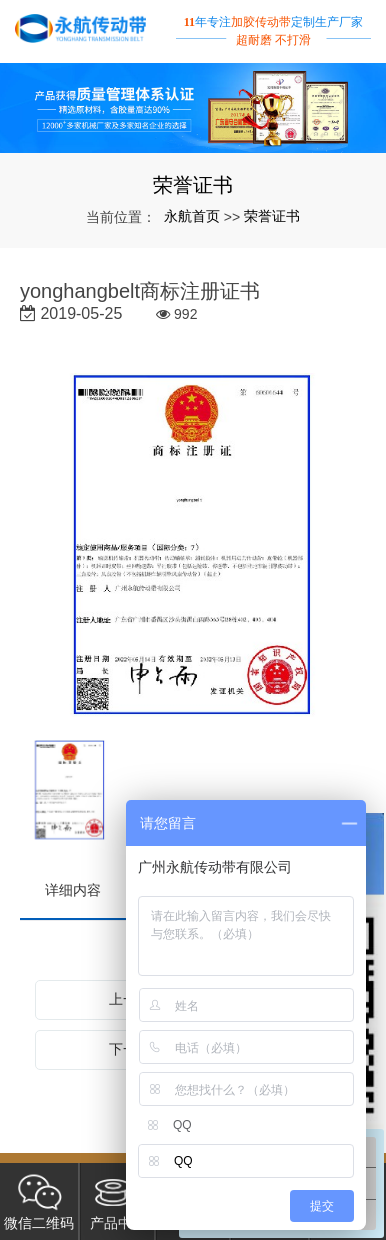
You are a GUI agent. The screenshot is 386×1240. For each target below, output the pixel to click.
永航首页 (192, 216)
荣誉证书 (272, 216)
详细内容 (73, 890)
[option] (193, 546)
